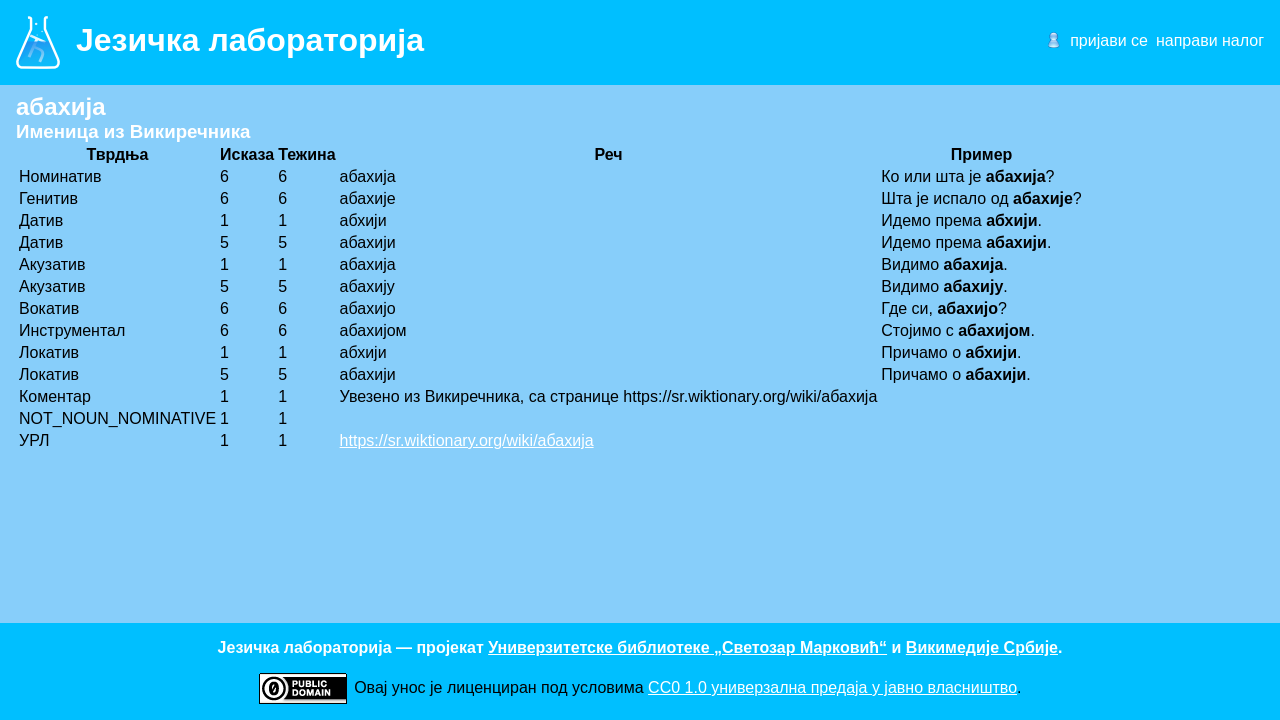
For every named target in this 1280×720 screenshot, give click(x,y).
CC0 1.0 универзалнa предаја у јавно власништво (832, 687)
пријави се (1109, 40)
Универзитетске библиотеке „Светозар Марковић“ (687, 647)
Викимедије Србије (982, 647)
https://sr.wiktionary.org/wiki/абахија (467, 440)
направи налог (1210, 40)
